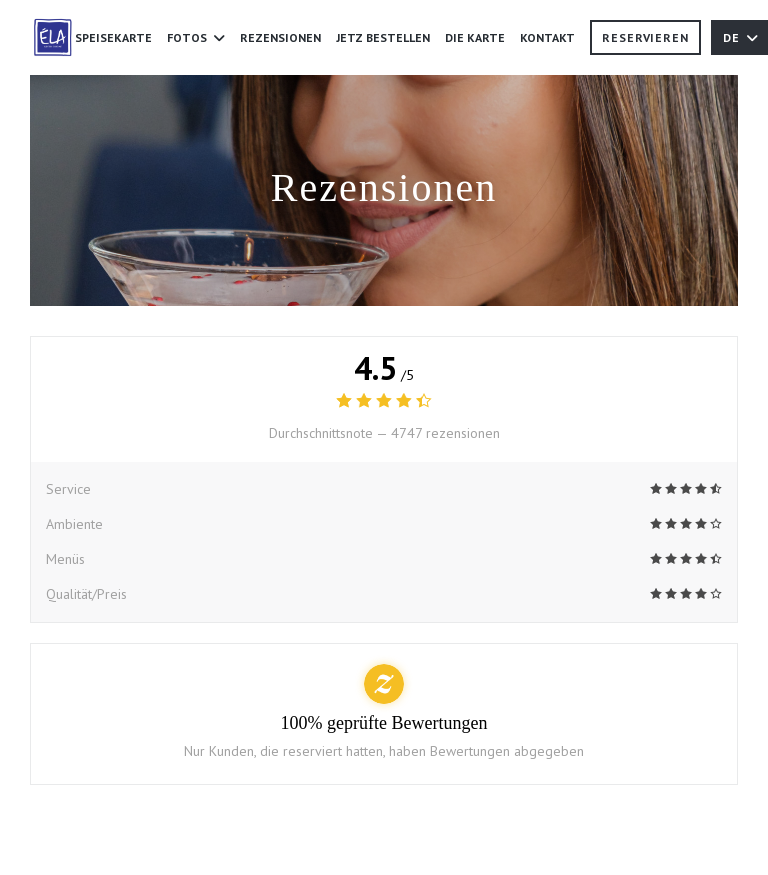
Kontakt (547, 37)
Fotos (196, 37)
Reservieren (645, 37)
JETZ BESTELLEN (383, 36)
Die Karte (475, 36)
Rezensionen (280, 37)
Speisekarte (113, 37)
